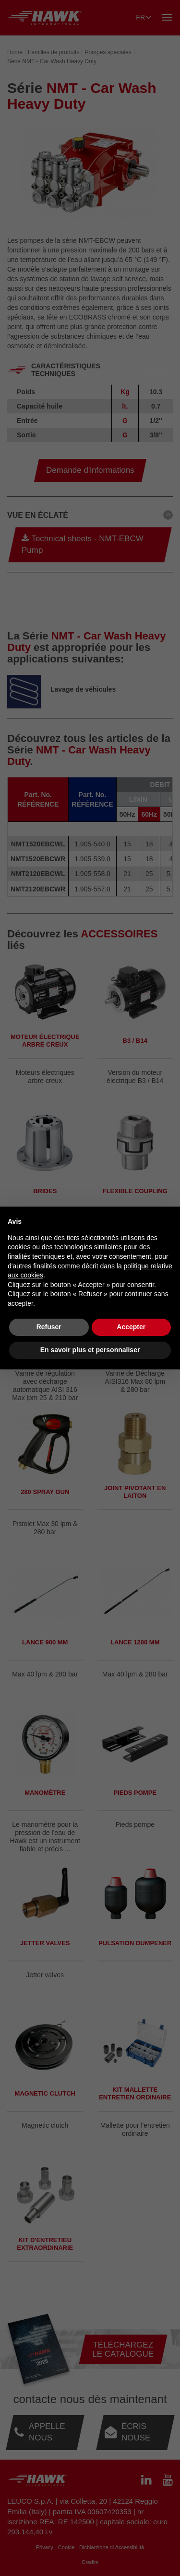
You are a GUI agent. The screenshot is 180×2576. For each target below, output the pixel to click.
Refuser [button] (48, 1327)
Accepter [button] (131, 1327)
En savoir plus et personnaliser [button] (90, 1350)
